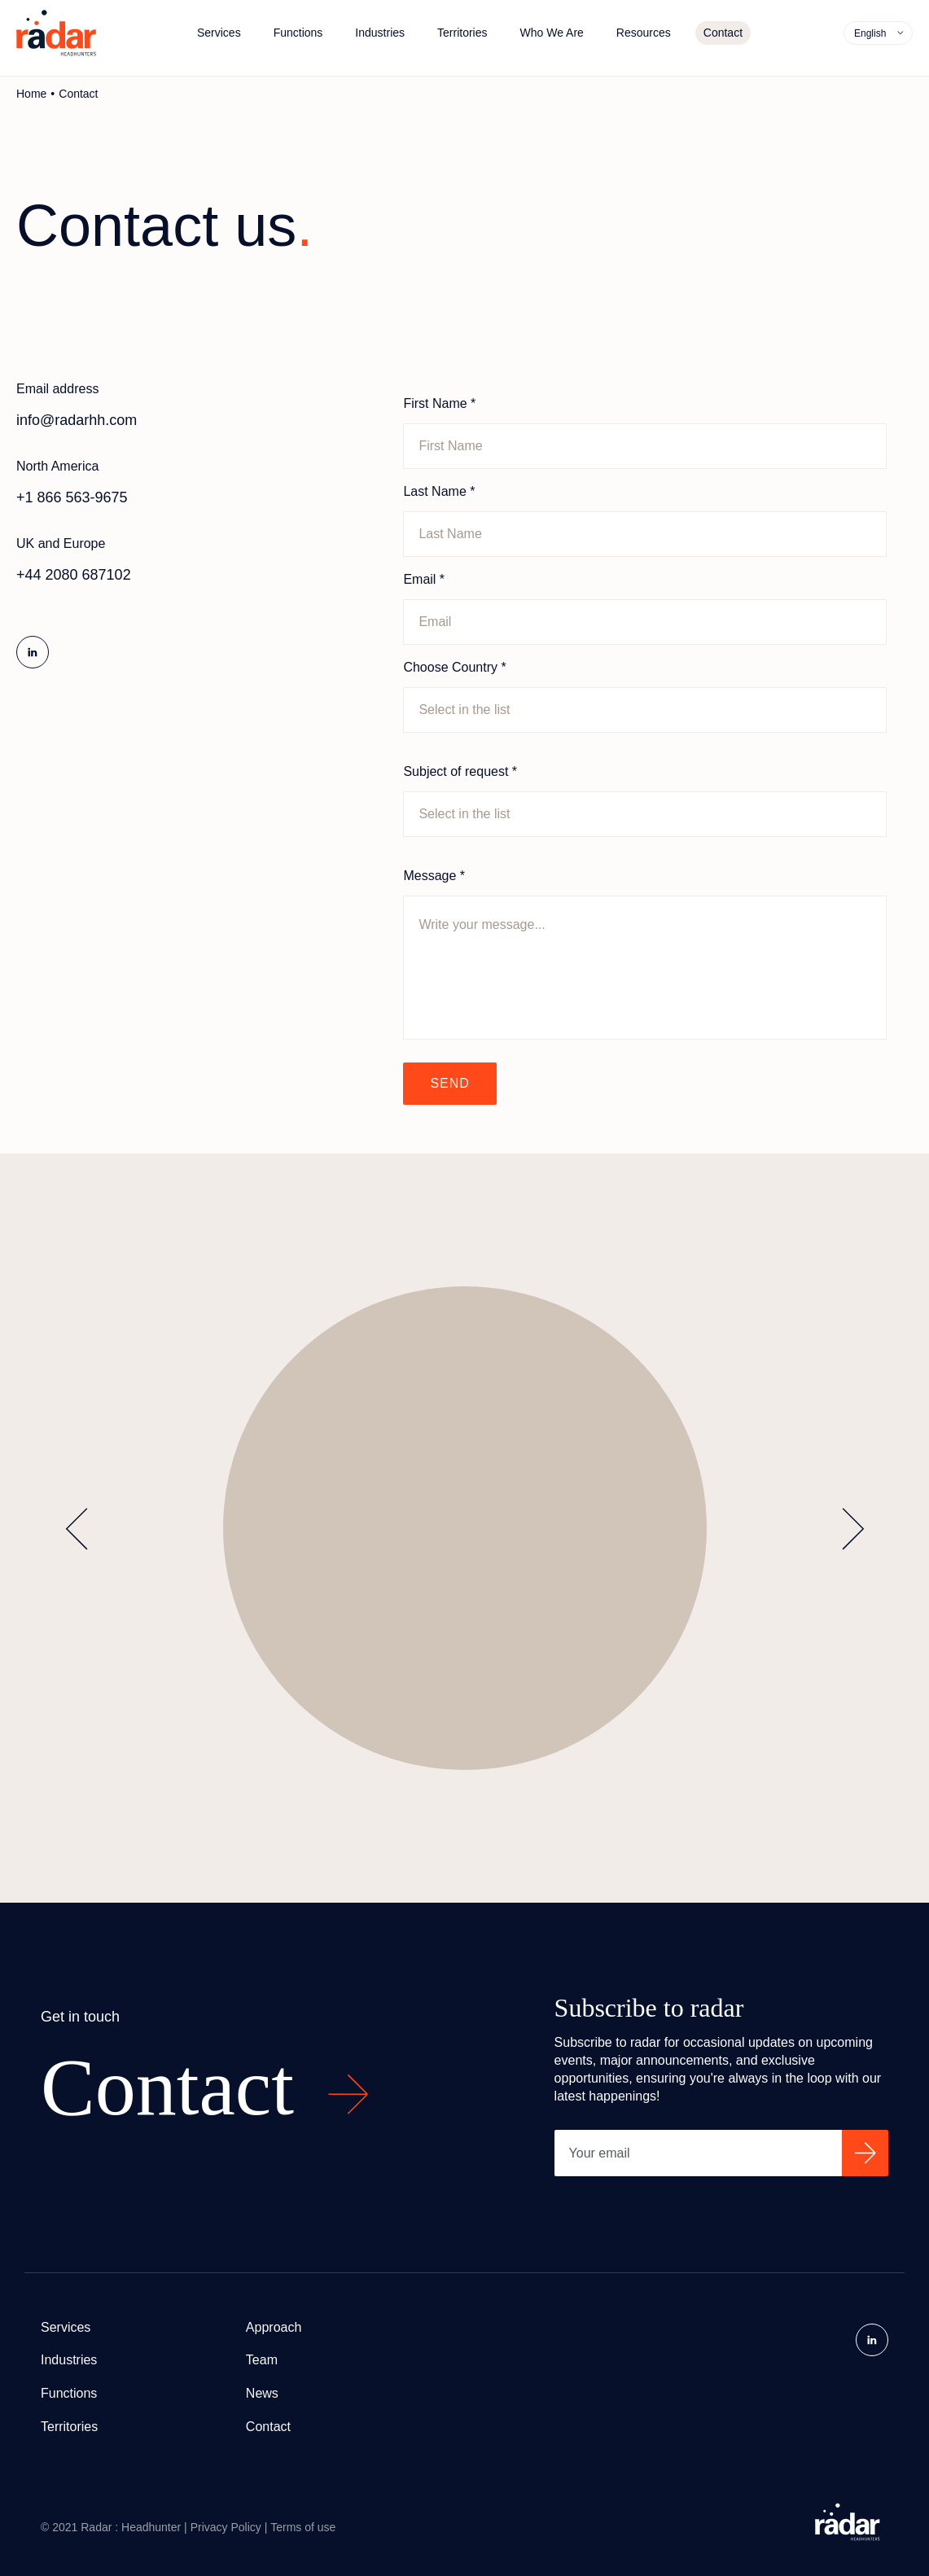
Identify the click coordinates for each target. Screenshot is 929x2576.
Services (219, 32)
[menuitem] (879, 33)
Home (31, 93)
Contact (723, 32)
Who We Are (552, 32)
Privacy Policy (226, 2527)
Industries (380, 32)
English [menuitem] (870, 33)
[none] (878, 33)
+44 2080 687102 (73, 575)
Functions (298, 32)
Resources (643, 32)
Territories (462, 32)
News (262, 2393)
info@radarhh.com (76, 420)
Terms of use (302, 2527)
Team (262, 2360)
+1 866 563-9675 (72, 497)
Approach (274, 2327)
